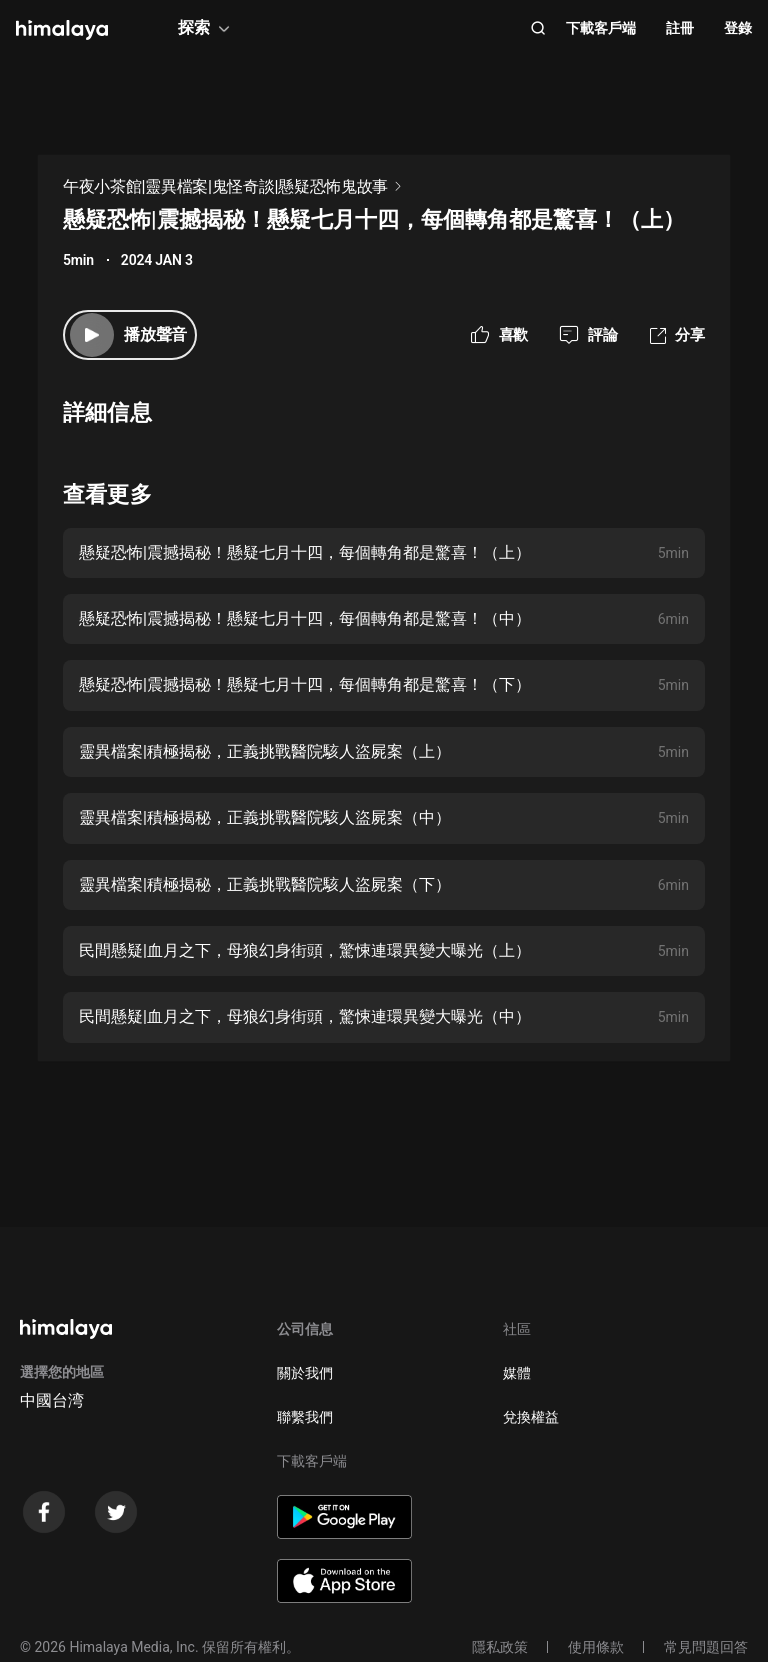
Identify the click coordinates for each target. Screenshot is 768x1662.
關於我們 (305, 1373)
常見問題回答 (706, 1647)
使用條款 (596, 1647)
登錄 (738, 28)
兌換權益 (531, 1417)
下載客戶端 (601, 28)
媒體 (517, 1373)
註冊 (680, 28)
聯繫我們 (305, 1417)
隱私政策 (500, 1647)
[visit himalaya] (62, 30)
